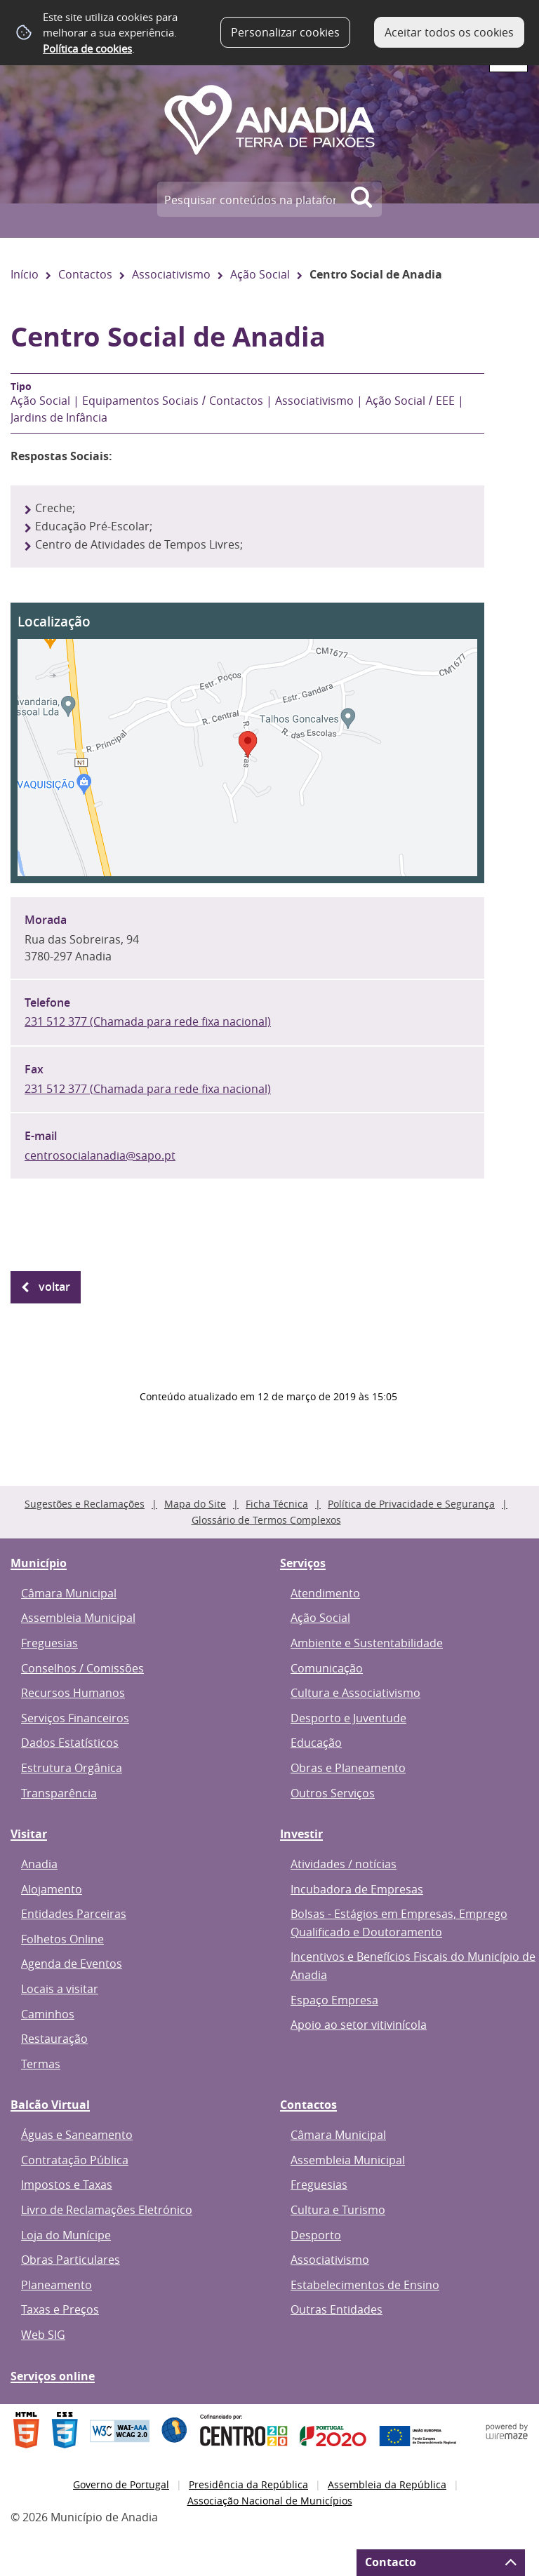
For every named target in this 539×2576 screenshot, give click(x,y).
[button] (247, 743)
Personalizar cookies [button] (285, 32)
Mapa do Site (195, 1503)
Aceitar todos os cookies (449, 32)
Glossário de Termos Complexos (266, 1520)
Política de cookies (87, 48)
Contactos (85, 274)
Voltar (54, 1286)
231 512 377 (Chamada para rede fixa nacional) (148, 1021)
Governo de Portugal (121, 2484)
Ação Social (260, 274)
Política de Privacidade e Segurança (411, 1503)
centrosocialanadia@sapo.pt (100, 1155)
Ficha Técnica (277, 1503)
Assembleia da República (387, 2484)
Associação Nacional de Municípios (269, 2500)
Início (25, 274)
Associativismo (171, 274)
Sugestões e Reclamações (85, 1503)
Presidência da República (248, 2484)
